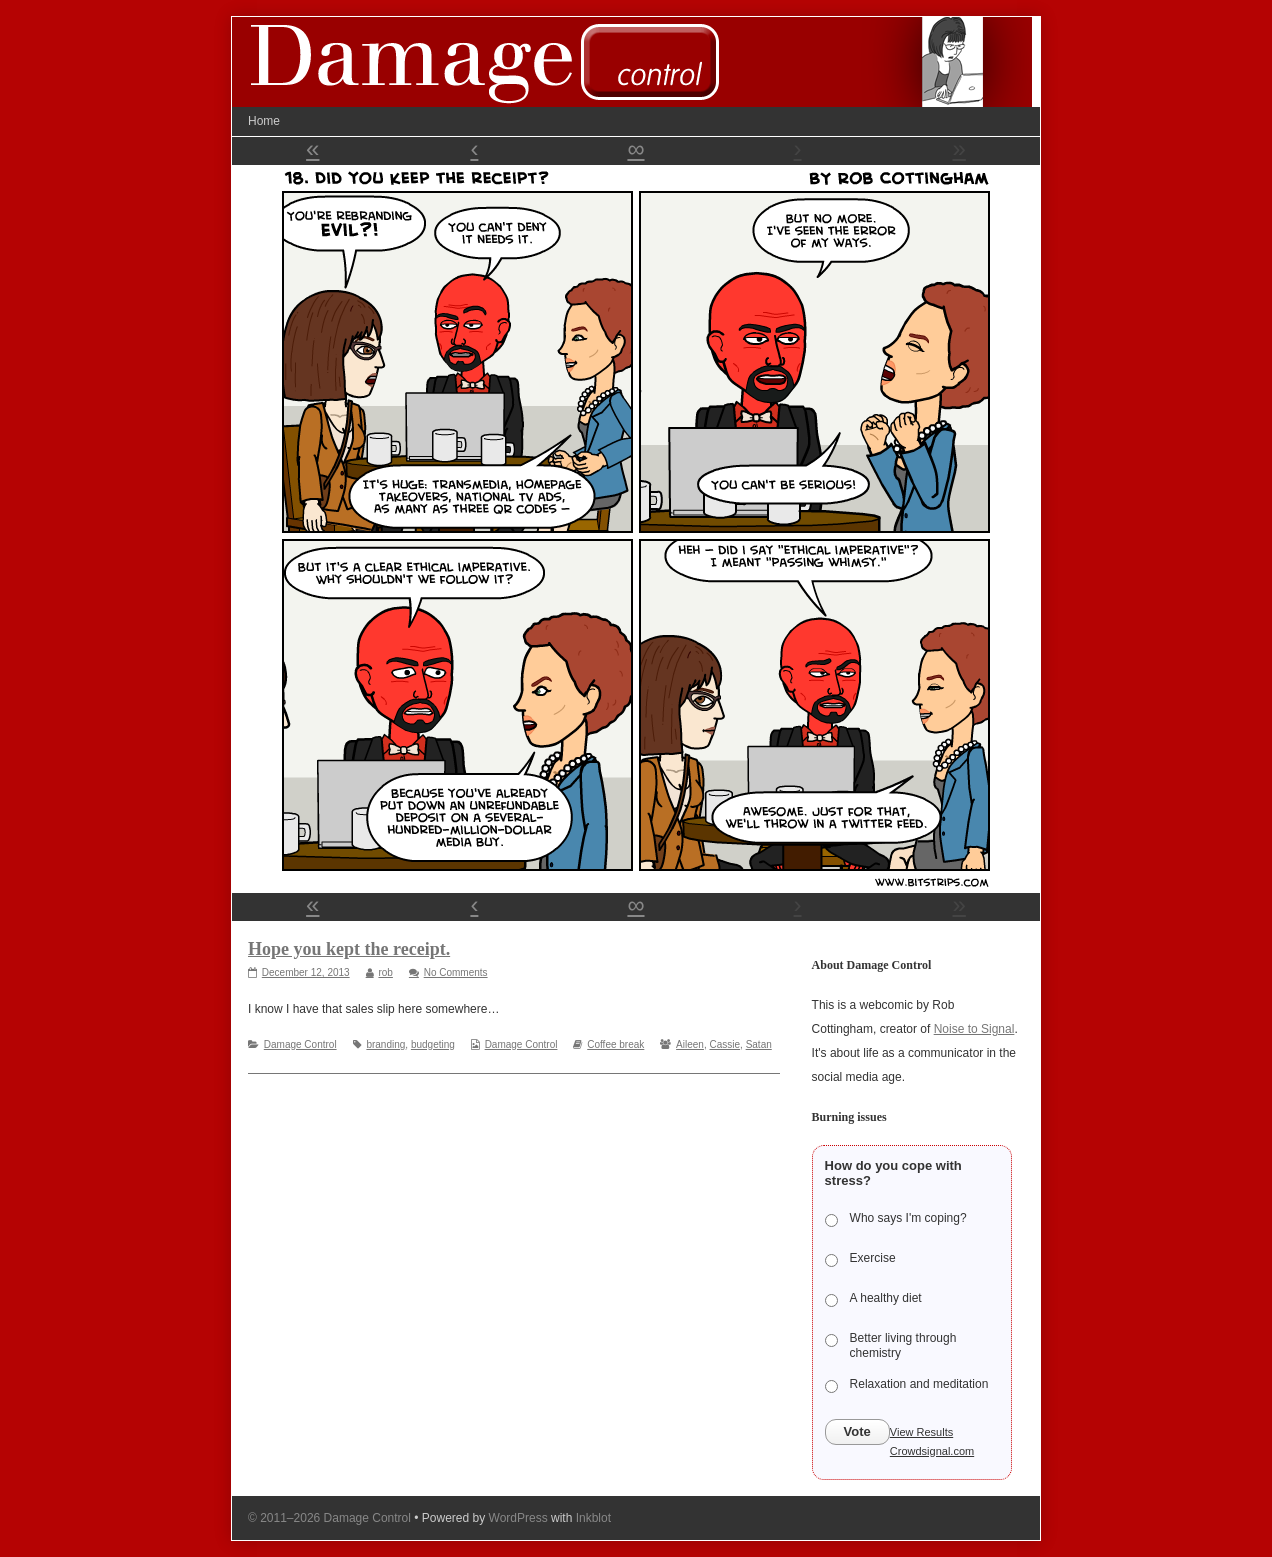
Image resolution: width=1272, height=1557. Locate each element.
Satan (759, 1044)
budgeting (433, 1044)
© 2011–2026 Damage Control (329, 1518)
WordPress (518, 1518)
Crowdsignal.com (932, 1451)
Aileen (690, 1044)
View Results (921, 1432)
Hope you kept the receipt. (349, 949)
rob (384, 972)
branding (385, 1044)
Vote (857, 1431)
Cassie (724, 1044)
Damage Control (300, 1044)
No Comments (456, 972)
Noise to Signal (974, 1029)
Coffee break (615, 1044)
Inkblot (593, 1518)
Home (264, 121)
